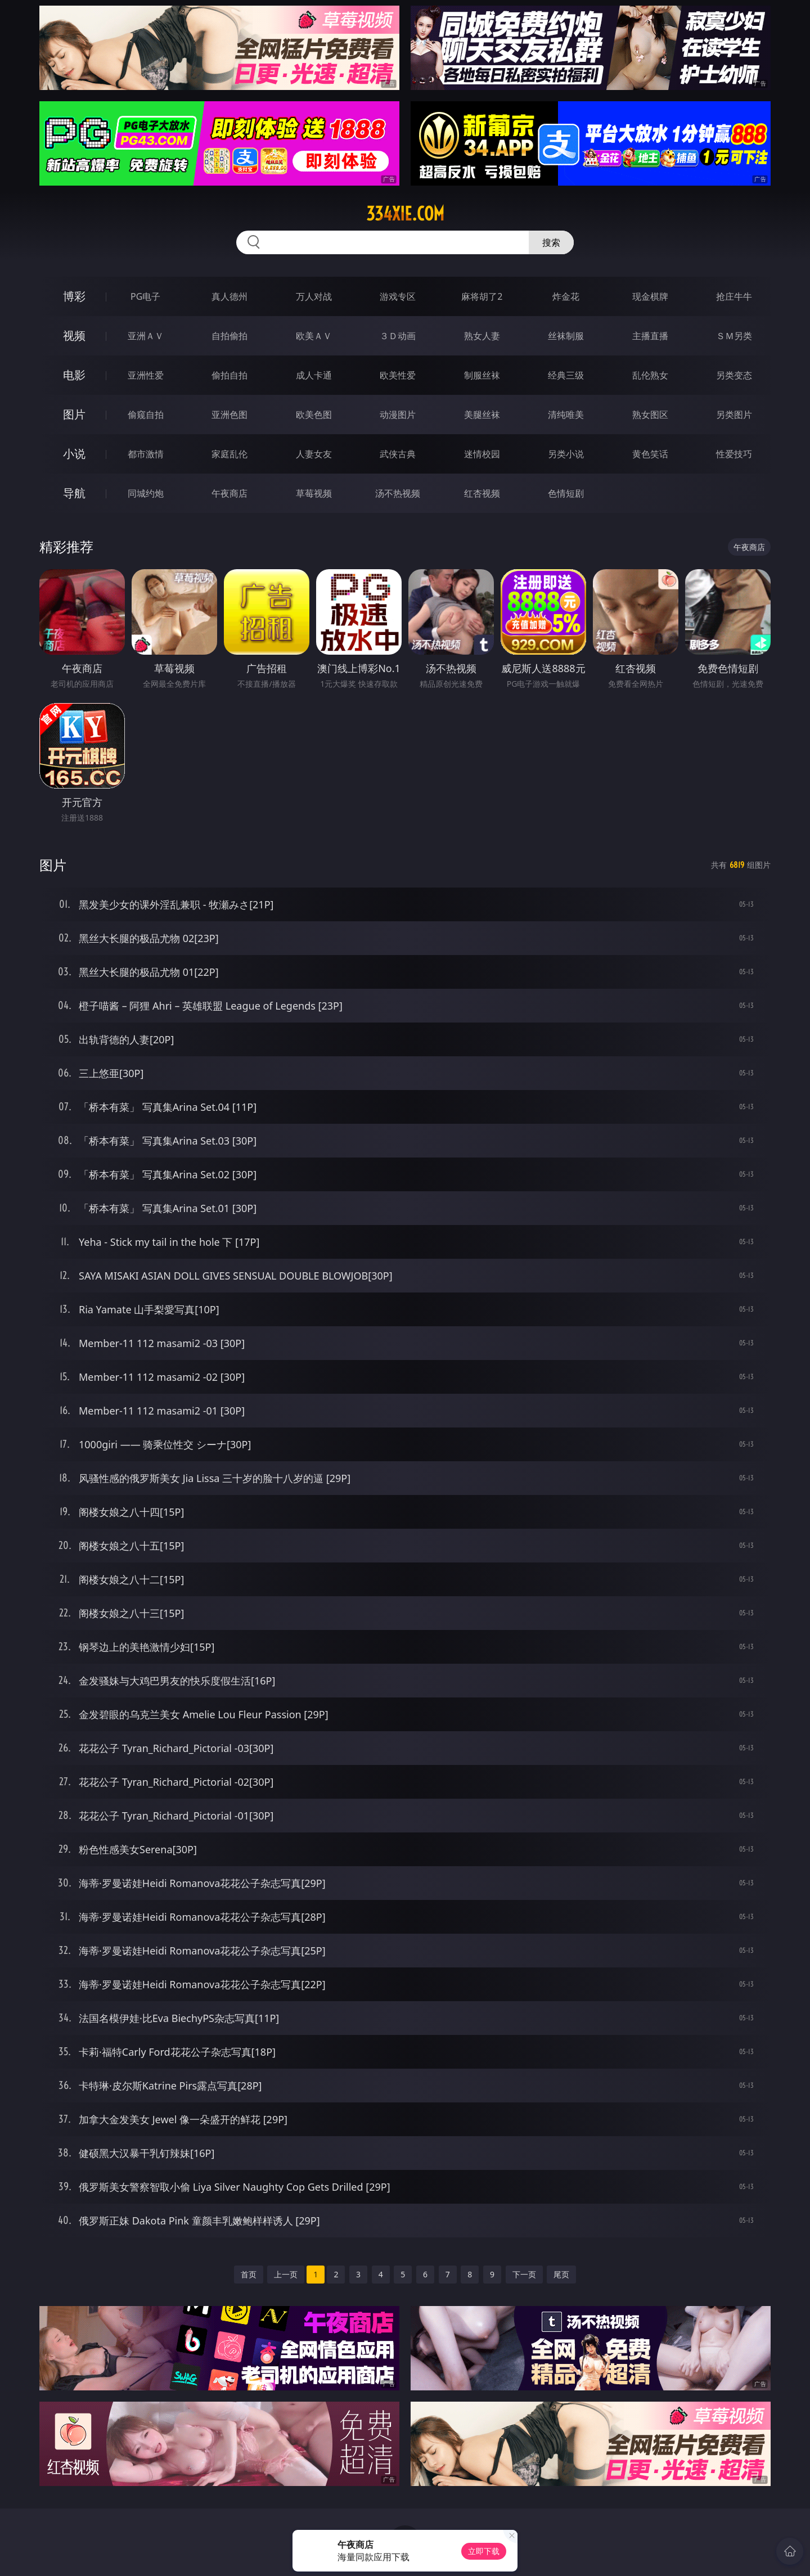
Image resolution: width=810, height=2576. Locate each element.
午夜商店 (230, 493)
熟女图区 (650, 414)
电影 (74, 374)
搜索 (551, 242)
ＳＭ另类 (734, 336)
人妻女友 (314, 454)
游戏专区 (398, 296)
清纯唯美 (566, 414)
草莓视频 (314, 493)
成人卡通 (314, 375)
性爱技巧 (734, 454)
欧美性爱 (398, 375)
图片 (74, 414)
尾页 (561, 2274)
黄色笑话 (650, 454)
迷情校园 (482, 454)
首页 (248, 2274)
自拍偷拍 (230, 336)
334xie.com (405, 213)
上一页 (286, 2274)
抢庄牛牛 (734, 296)
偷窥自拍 (146, 414)
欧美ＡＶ (314, 336)
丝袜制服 (566, 336)
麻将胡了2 (481, 296)
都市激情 (146, 454)
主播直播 (650, 336)
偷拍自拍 (230, 375)
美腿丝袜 (482, 414)
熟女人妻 (482, 336)
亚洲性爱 (146, 375)
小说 (74, 453)
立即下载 (484, 2551)
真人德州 (230, 296)
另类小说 (566, 454)
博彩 (74, 296)
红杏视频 (482, 493)
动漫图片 (398, 414)
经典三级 (566, 375)
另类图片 (734, 414)
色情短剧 (566, 493)
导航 (74, 493)
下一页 (524, 2274)
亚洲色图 (230, 414)
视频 (74, 335)
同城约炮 (146, 493)
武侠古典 (398, 454)
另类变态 (734, 375)
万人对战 (314, 296)
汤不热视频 (397, 493)
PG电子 (145, 296)
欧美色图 (314, 414)
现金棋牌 (650, 296)
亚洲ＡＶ (146, 336)
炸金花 (565, 296)
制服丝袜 (482, 375)
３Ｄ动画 (398, 336)
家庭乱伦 (230, 454)
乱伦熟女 (650, 375)
